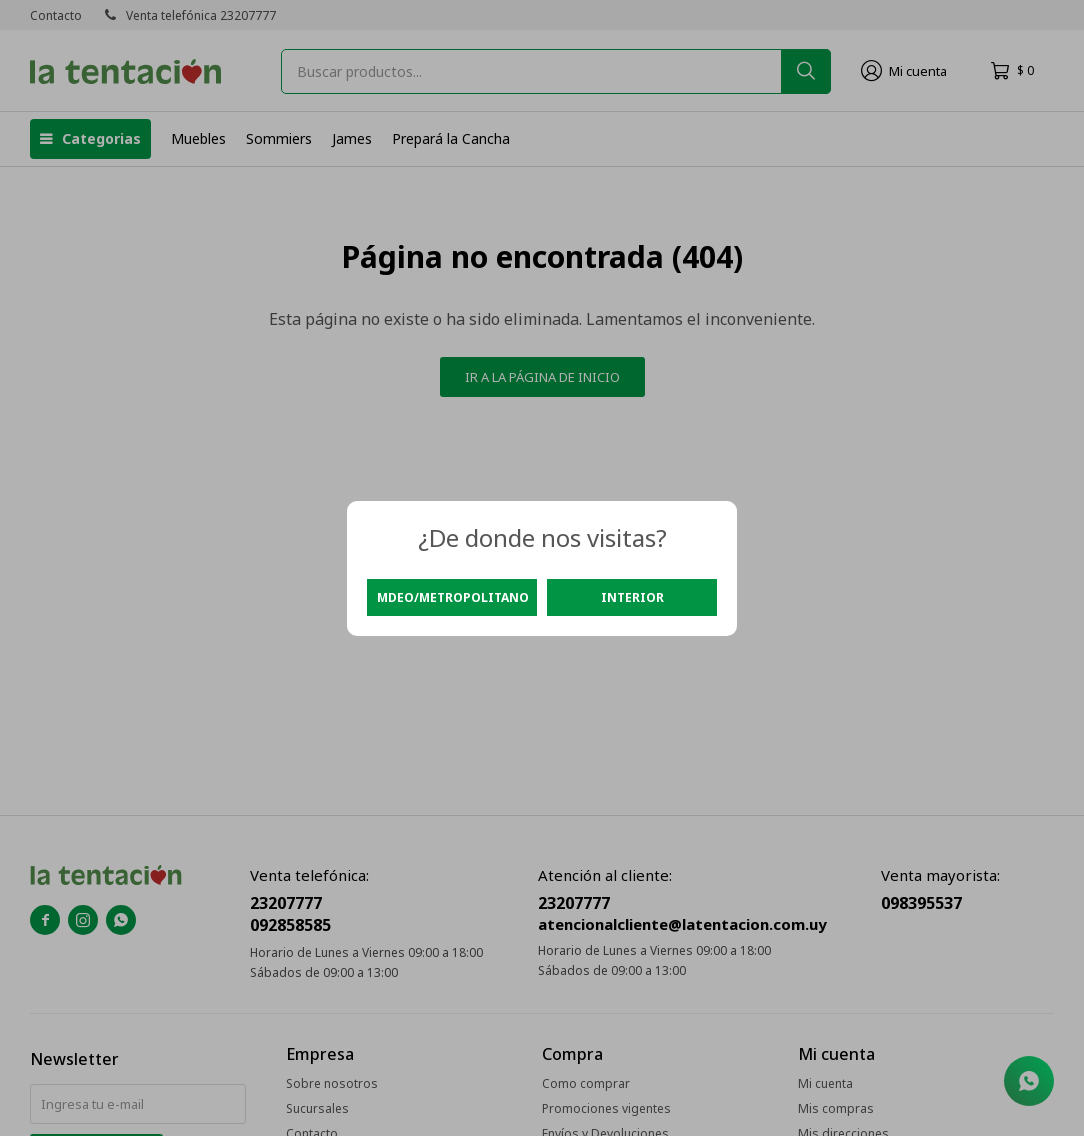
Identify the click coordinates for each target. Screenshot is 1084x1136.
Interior (632, 597)
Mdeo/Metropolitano (453, 597)
